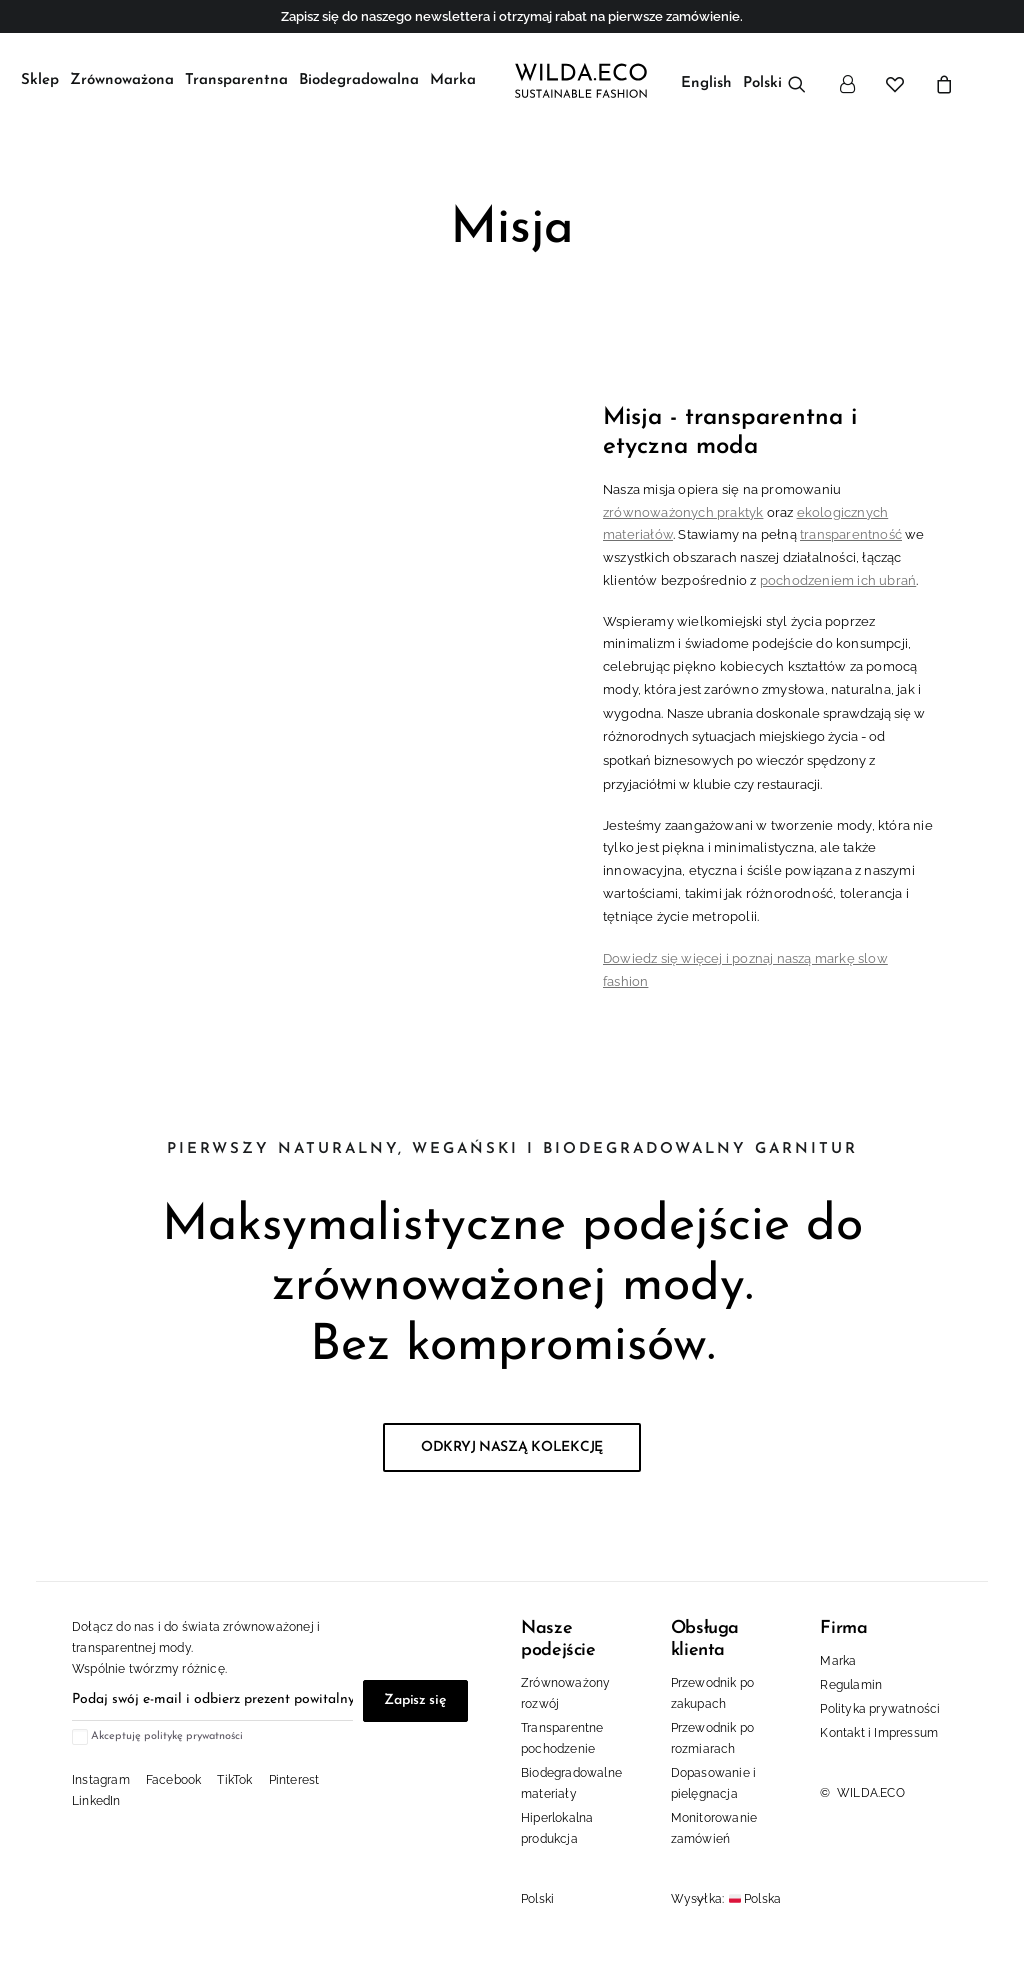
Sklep (40, 77)
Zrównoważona (122, 77)
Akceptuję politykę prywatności (167, 1730)
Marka (453, 77)
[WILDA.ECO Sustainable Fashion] (576, 77)
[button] (803, 80)
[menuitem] (40, 77)
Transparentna (236, 77)
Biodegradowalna (359, 77)
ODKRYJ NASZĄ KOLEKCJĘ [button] (512, 1441)
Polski (537, 1892)
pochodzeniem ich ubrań (838, 574)
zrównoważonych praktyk (683, 505)
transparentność (851, 528)
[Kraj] (787, 1893)
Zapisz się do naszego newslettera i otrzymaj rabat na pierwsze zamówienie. (512, 16)
